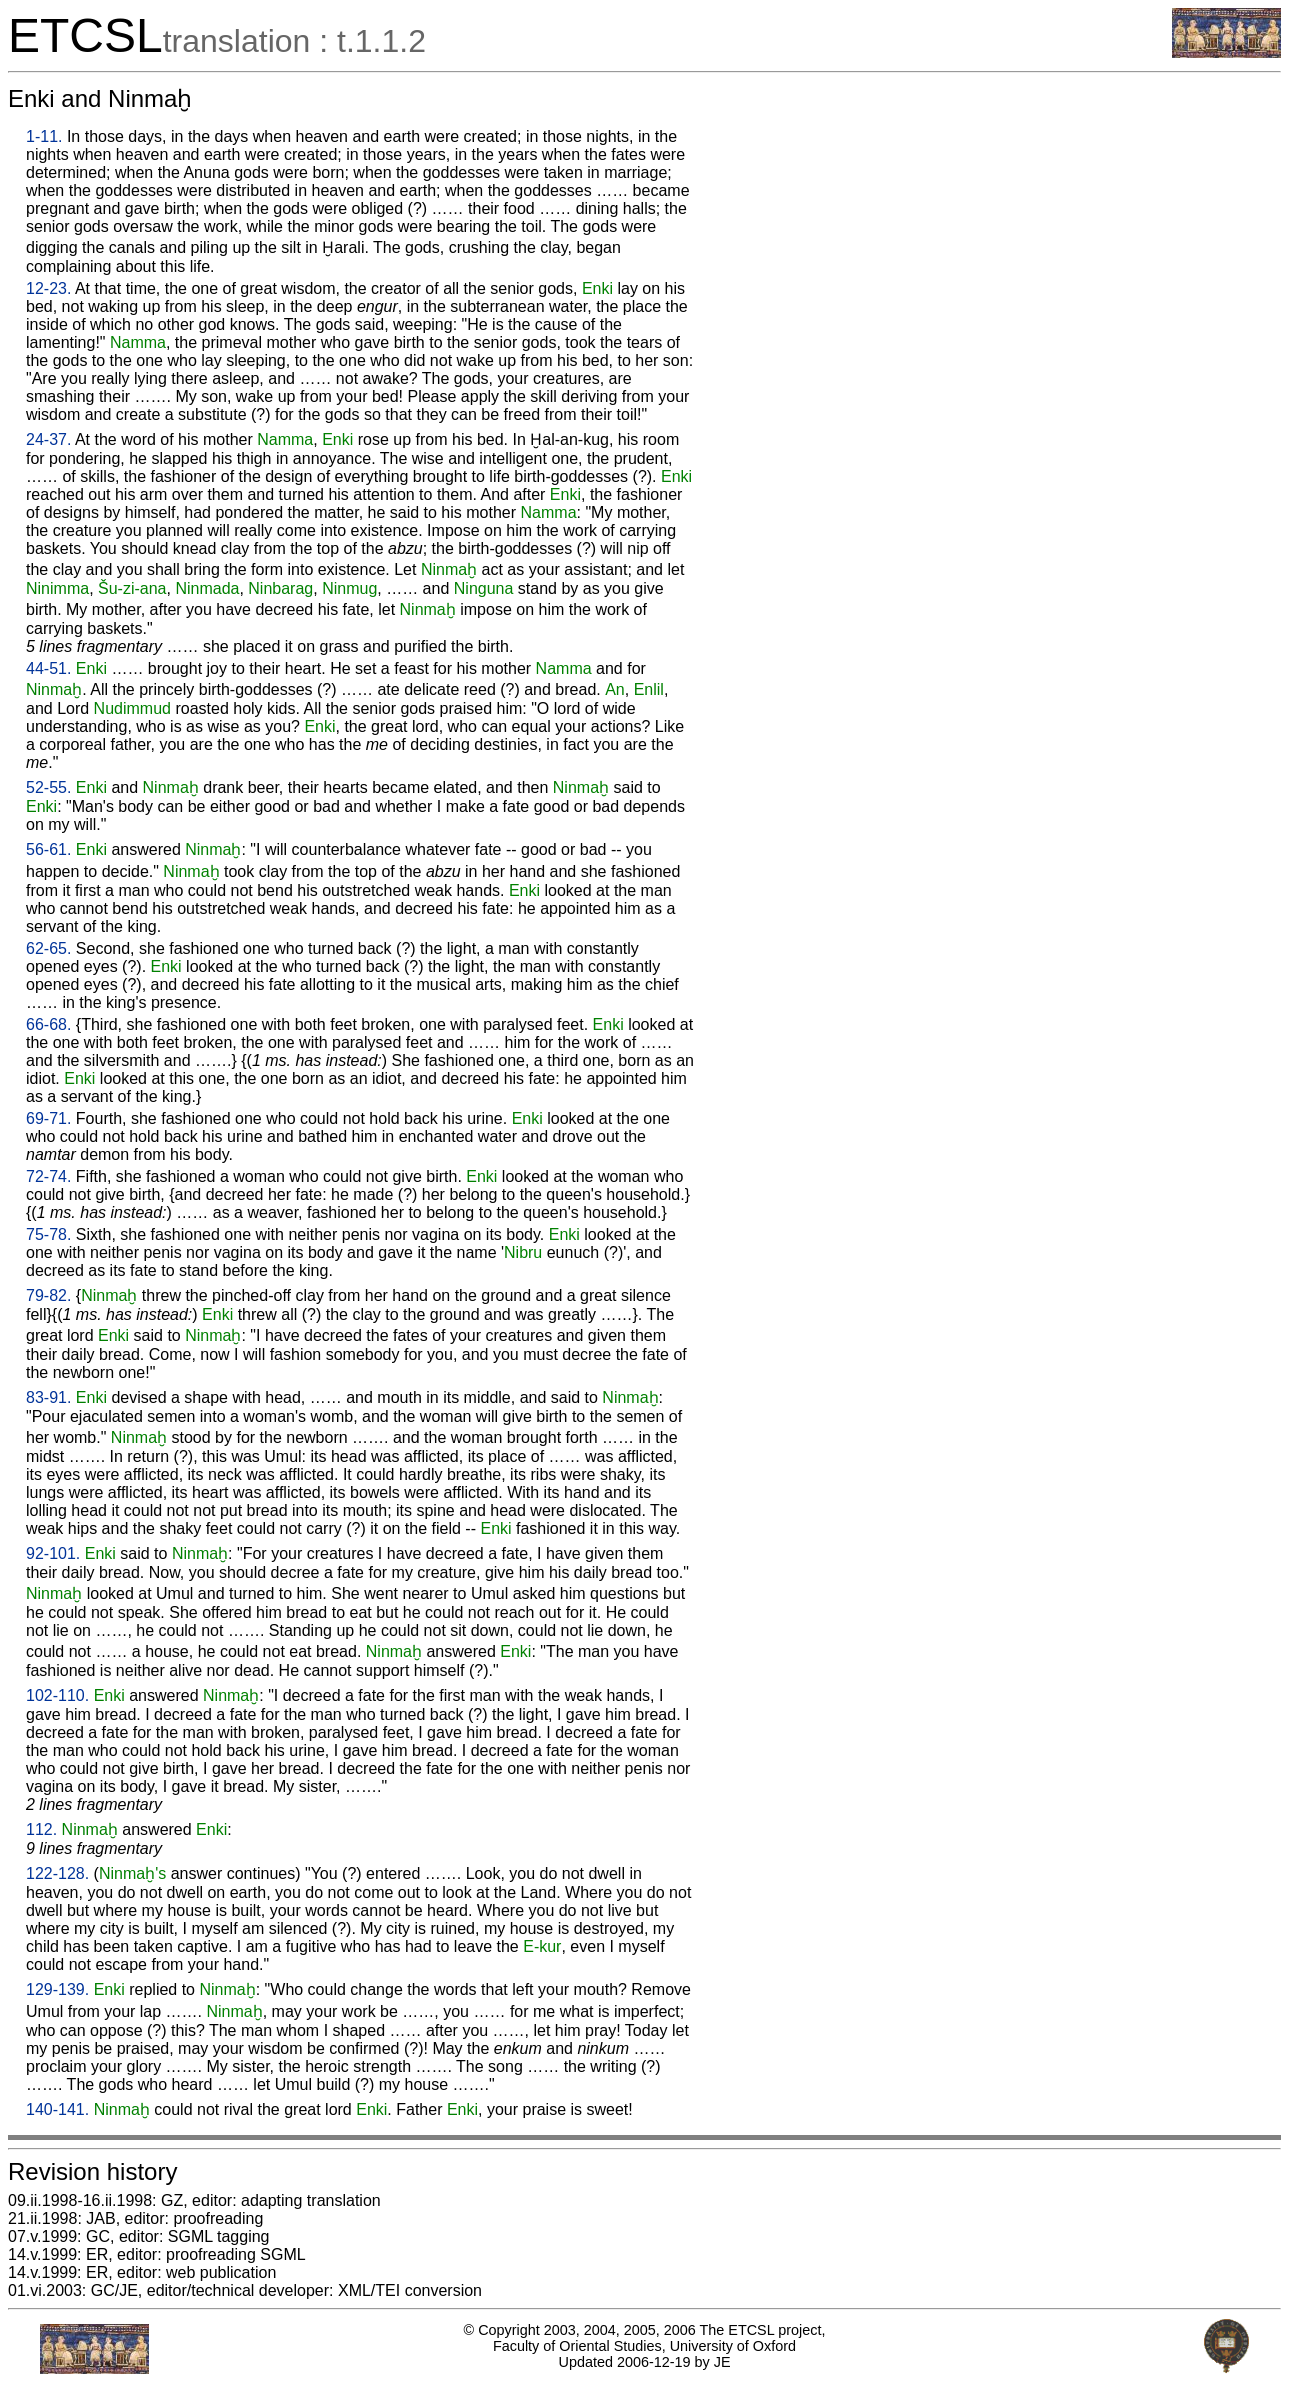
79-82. (48, 1295)
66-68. (48, 1024)
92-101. (53, 1553)
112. (41, 1829)
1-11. (44, 136)
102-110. (57, 1695)
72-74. (48, 1176)
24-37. (48, 439)
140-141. (57, 2109)
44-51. (48, 668)
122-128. (57, 1873)
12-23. (48, 288)
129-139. (57, 1989)
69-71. (48, 1118)
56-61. (48, 849)
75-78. (48, 1234)
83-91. (48, 1397)
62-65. (48, 948)
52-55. (48, 787)
